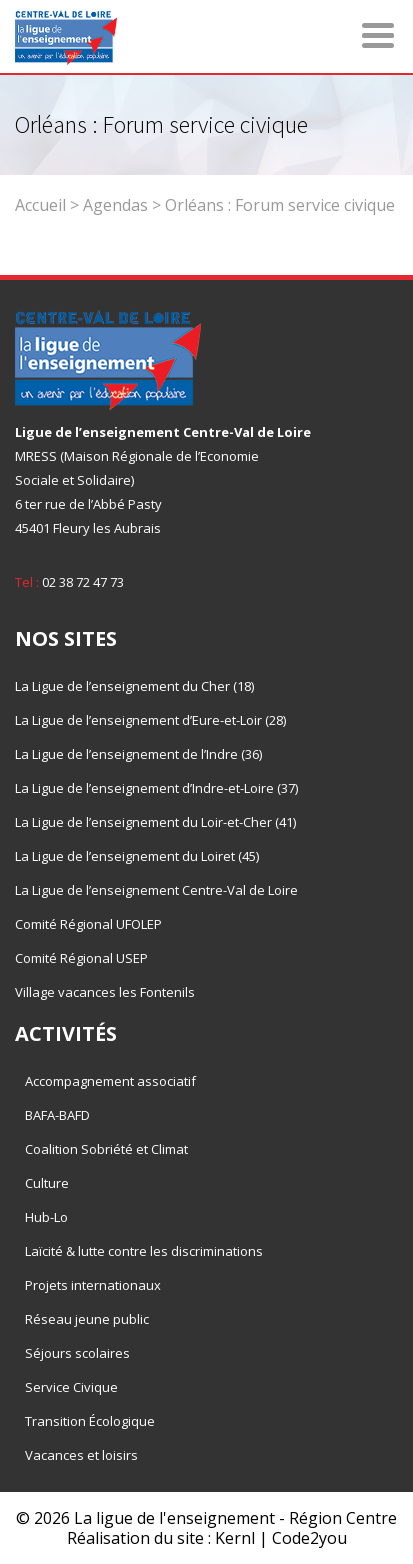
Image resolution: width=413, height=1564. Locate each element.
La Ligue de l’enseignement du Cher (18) (134, 686)
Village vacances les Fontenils (105, 992)
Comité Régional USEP (81, 958)
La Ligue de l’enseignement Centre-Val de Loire (156, 890)
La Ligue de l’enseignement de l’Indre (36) (138, 754)
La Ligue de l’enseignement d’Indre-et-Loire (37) (156, 788)
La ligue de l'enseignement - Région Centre (235, 1518)
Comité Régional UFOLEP (88, 924)
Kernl (235, 1538)
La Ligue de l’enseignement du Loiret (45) (137, 856)
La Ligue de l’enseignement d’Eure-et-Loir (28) (150, 720)
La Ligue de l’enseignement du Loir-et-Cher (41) (155, 822)
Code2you (309, 1538)
